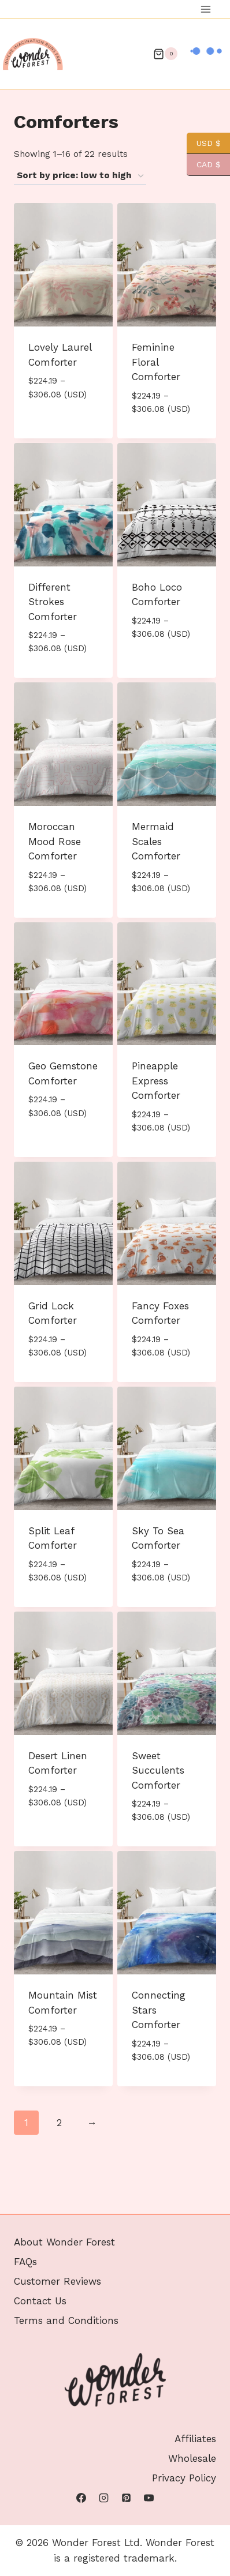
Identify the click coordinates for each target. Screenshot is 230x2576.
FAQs (25, 2207)
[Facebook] (81, 2498)
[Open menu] (205, 9)
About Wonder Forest (64, 2188)
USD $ (204, 143)
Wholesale (192, 2459)
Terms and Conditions (66, 2266)
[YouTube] (149, 2498)
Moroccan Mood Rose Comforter (54, 841)
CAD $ (204, 164)
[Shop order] (80, 176)
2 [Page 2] (59, 2122)
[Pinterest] (126, 2498)
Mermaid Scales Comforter (156, 841)
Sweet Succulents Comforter (158, 1770)
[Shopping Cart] (165, 53)
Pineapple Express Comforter (156, 1080)
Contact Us (40, 2246)
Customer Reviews (57, 2227)
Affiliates (195, 2439)
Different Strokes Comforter (52, 601)
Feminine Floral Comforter (156, 361)
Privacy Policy (184, 2478)
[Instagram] (103, 2498)
